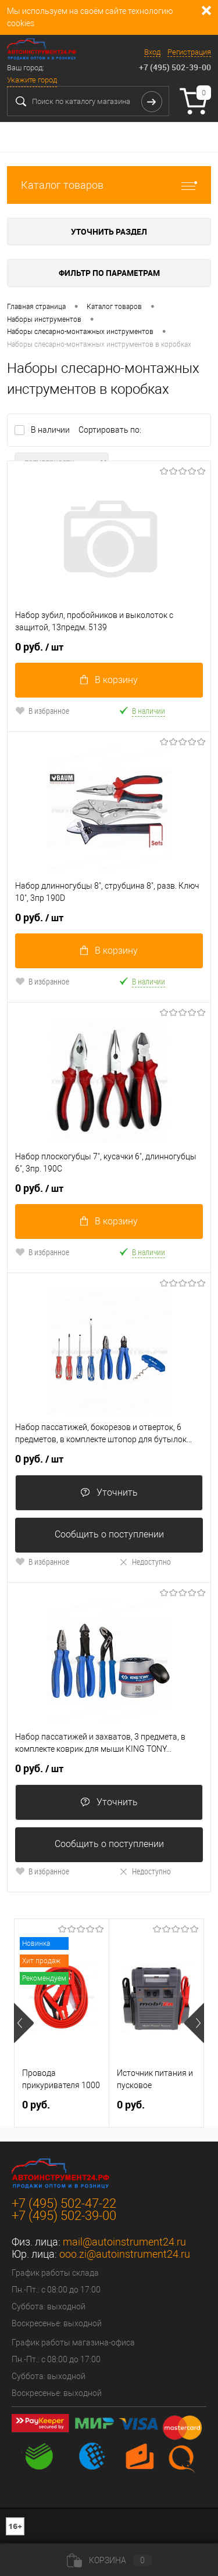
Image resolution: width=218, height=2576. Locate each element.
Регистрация (189, 52)
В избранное (42, 710)
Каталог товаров (109, 185)
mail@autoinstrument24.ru (124, 2242)
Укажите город (32, 80)
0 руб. (39, 647)
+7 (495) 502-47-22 (64, 2203)
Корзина (109, 2560)
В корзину (109, 679)
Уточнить (109, 1492)
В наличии (51, 429)
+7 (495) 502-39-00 (175, 67)
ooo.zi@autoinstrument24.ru (124, 2254)
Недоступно (145, 1561)
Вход (152, 52)
